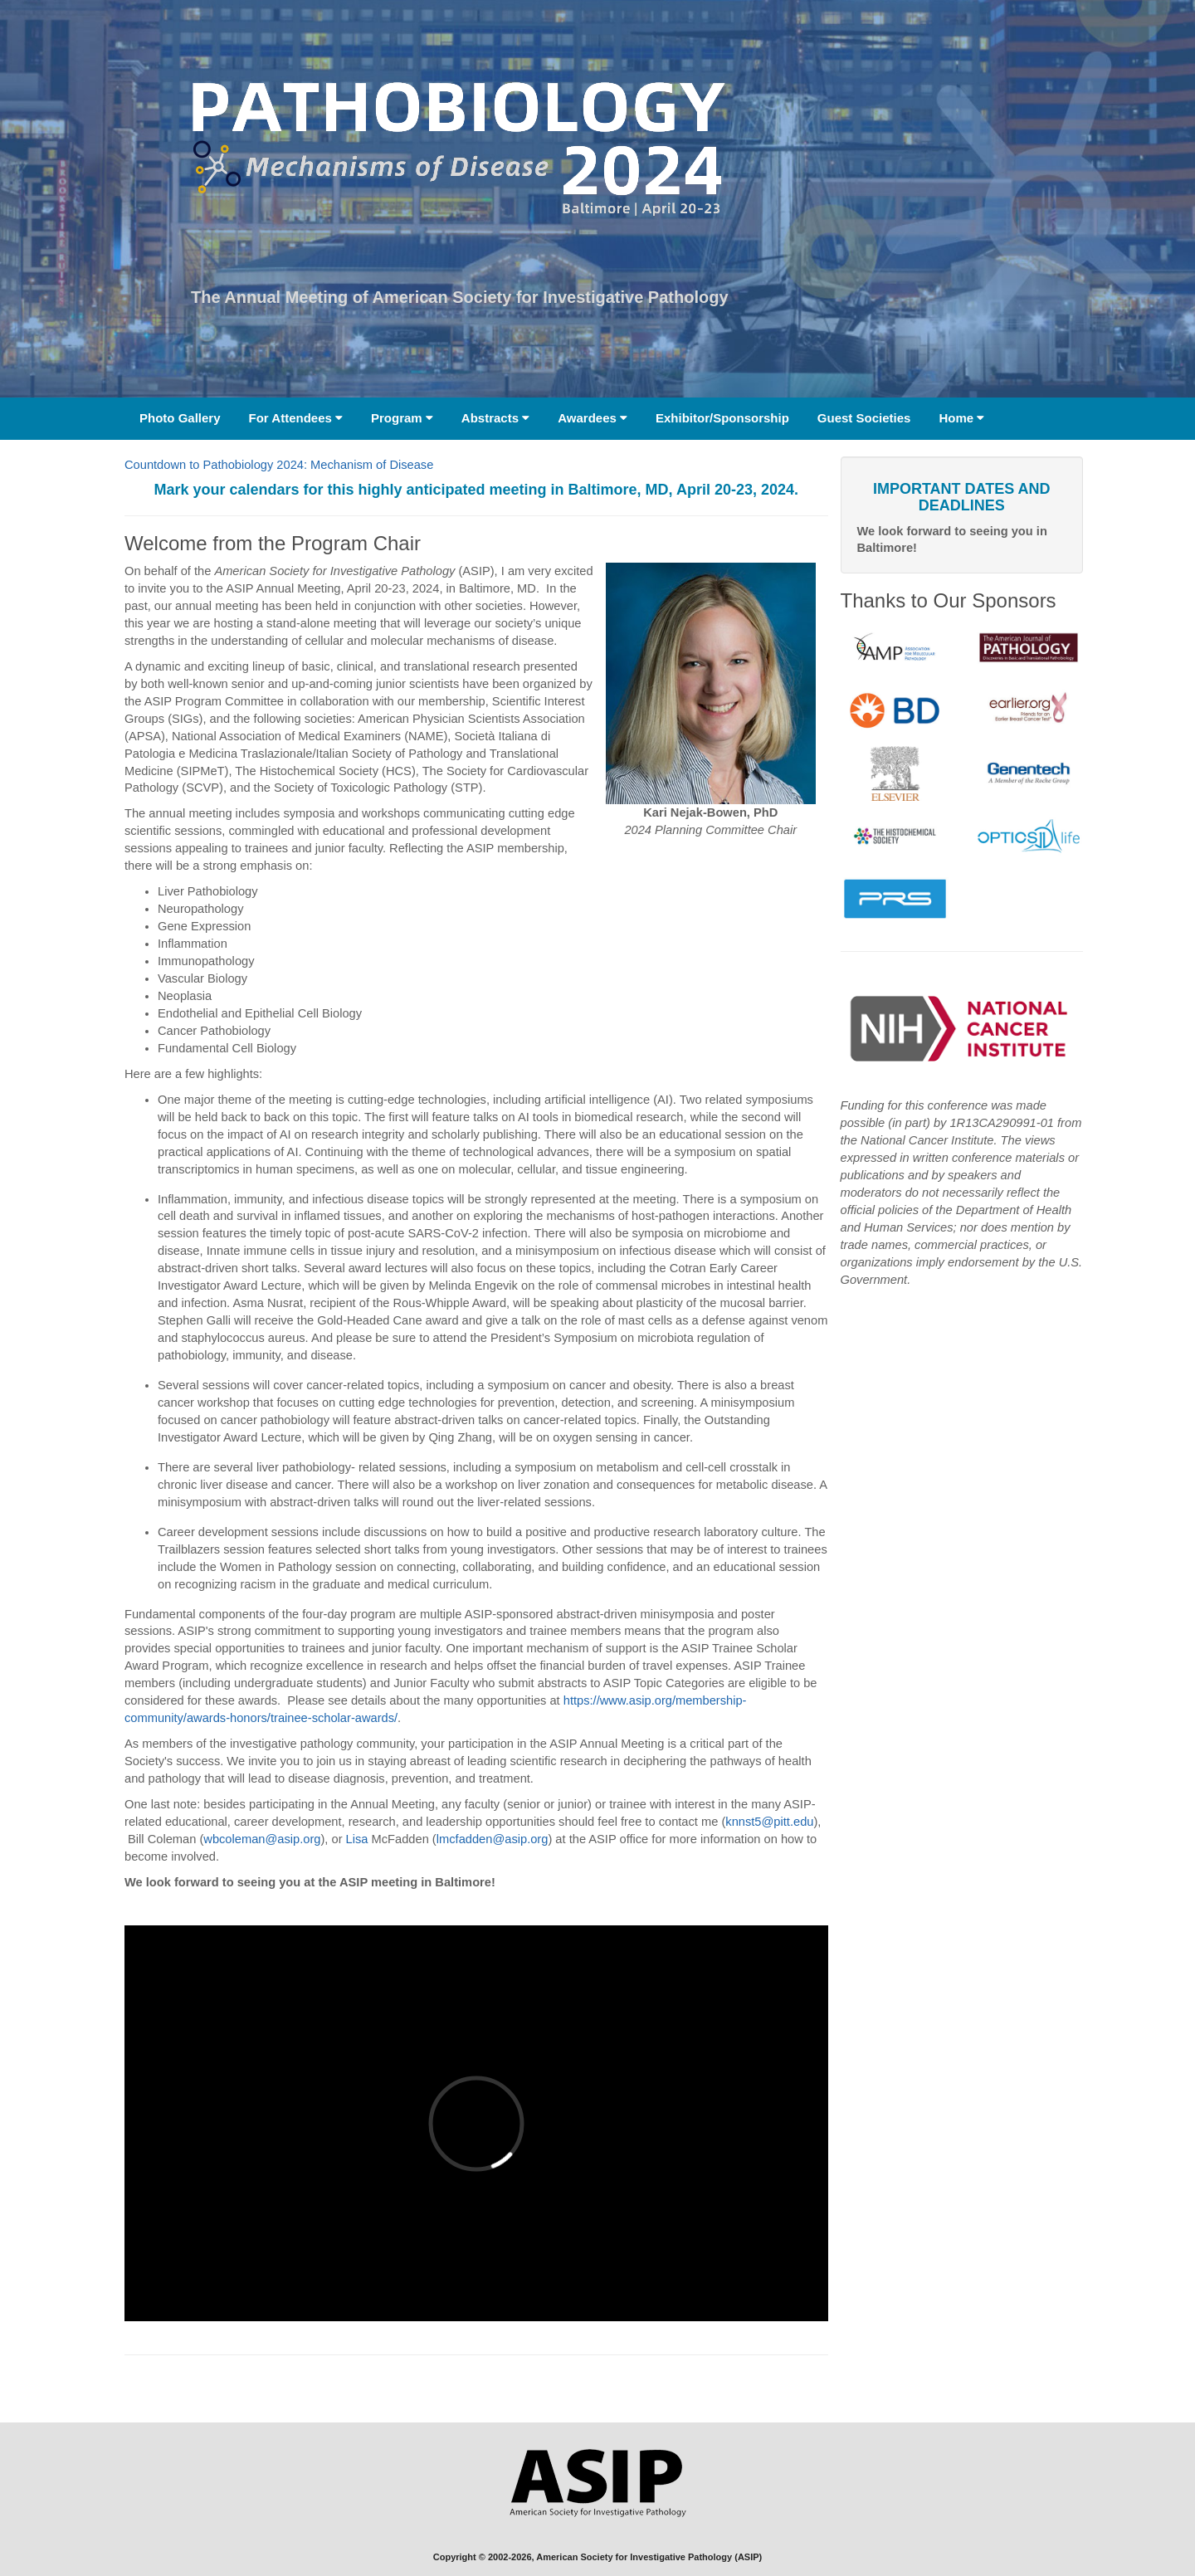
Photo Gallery (180, 418)
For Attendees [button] (296, 418)
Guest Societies (864, 418)
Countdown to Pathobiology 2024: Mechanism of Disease (278, 464)
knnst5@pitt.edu (769, 1821)
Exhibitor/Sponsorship (722, 418)
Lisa (357, 1839)
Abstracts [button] (495, 418)
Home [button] (961, 418)
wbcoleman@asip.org (261, 1839)
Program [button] (402, 418)
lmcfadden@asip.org (493, 1839)
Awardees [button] (592, 418)
